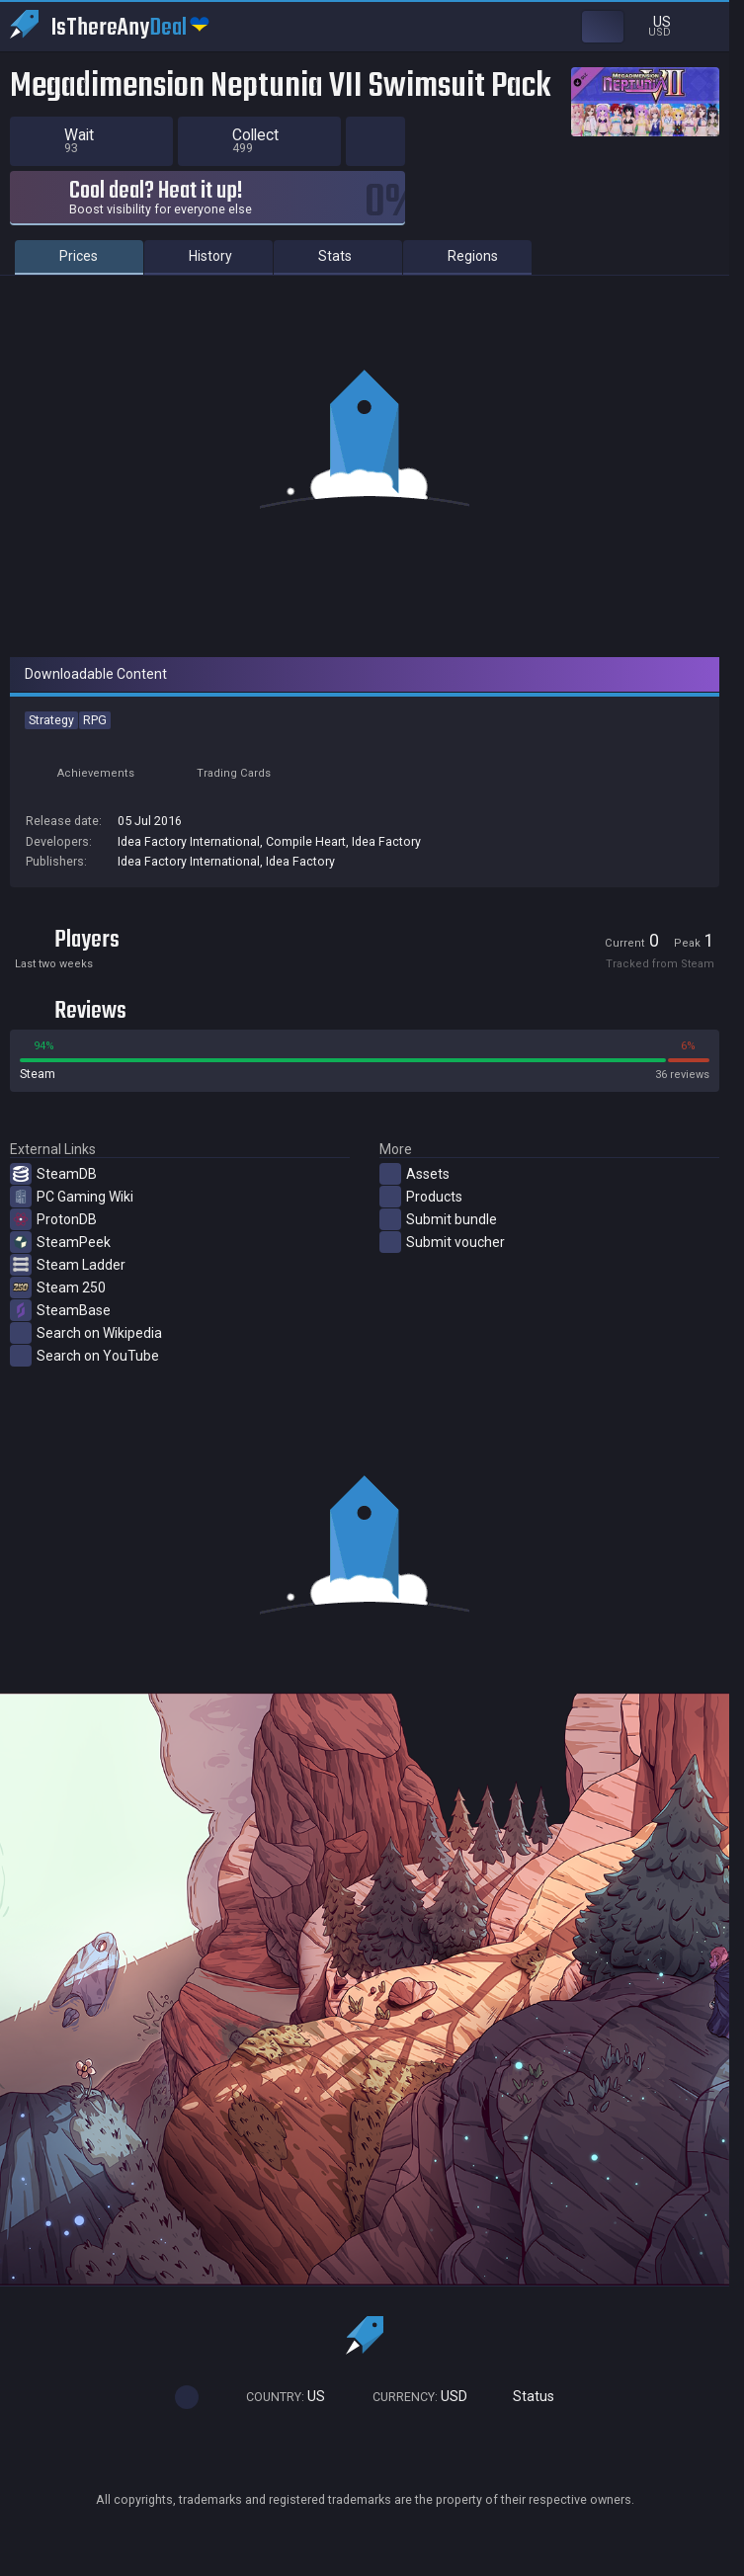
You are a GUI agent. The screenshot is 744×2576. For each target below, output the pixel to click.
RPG (95, 719)
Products (420, 1196)
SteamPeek (60, 1242)
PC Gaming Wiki (71, 1196)
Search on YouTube (84, 1356)
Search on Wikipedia (86, 1333)
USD (411, 2396)
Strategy (51, 719)
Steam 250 (58, 1287)
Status (525, 2396)
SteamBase (60, 1310)
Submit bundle (438, 1219)
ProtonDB (53, 1219)
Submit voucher (442, 1242)
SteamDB (53, 1174)
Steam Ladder (67, 1265)
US (276, 2396)
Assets (414, 1174)
